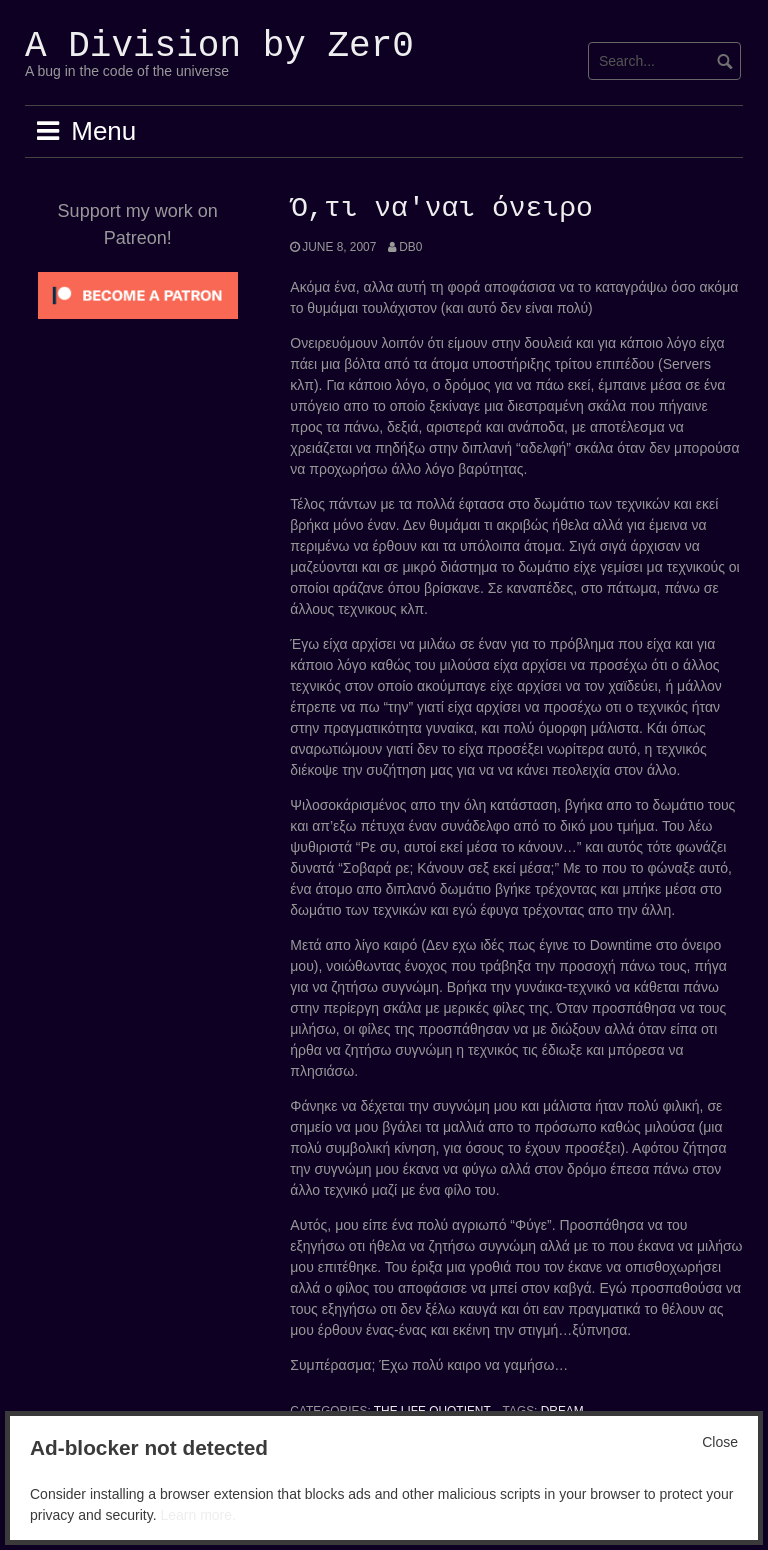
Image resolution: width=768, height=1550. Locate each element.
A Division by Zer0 (219, 46)
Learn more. (197, 1515)
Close (720, 1442)
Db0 (410, 247)
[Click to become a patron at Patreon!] (138, 294)
